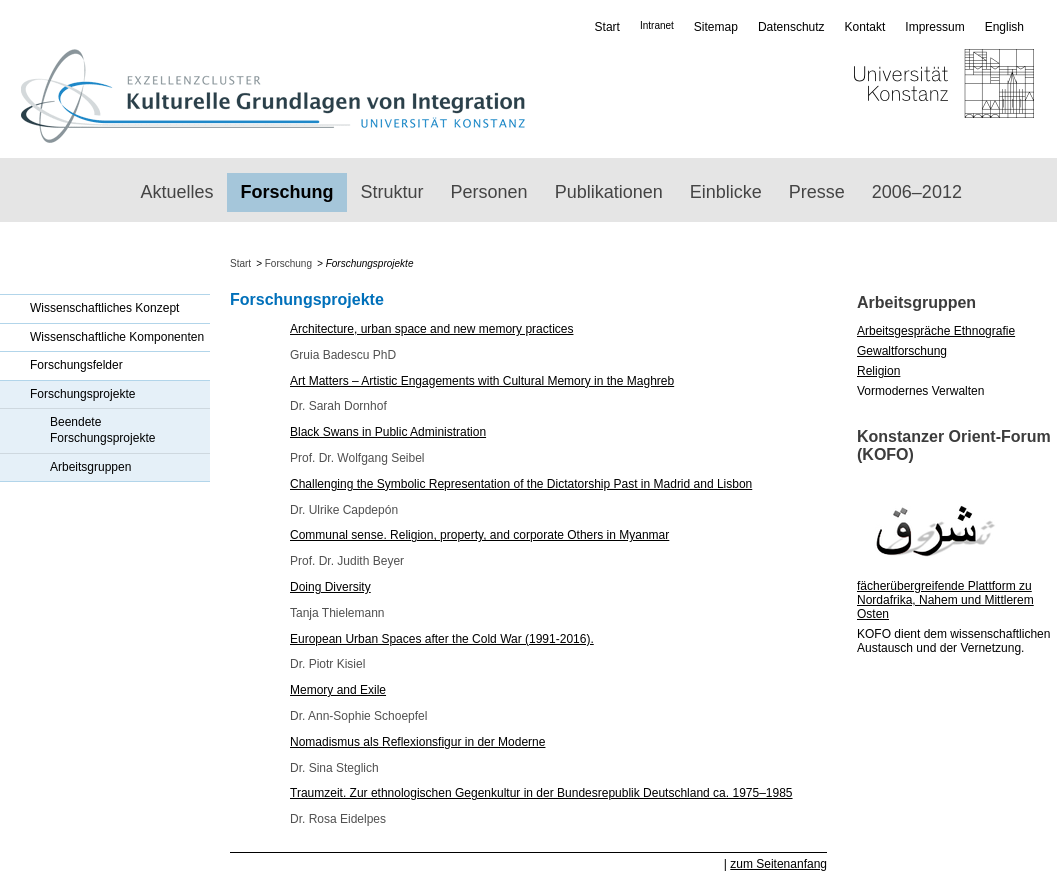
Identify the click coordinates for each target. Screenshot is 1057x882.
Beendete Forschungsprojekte (102, 430)
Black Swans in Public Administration (388, 432)
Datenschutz (791, 27)
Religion (878, 371)
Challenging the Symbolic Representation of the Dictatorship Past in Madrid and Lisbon (521, 484)
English (1004, 27)
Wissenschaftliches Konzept (104, 308)
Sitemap (716, 27)
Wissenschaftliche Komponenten (117, 337)
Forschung (287, 192)
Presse (817, 192)
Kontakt (865, 27)
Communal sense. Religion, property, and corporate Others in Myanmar (479, 535)
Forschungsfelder (76, 365)
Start (607, 27)
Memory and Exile (338, 690)
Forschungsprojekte (82, 394)
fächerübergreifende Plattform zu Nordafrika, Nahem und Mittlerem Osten (945, 600)
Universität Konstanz (885, 96)
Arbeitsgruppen (90, 467)
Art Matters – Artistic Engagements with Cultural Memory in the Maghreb (482, 381)
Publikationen (609, 192)
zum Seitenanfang (778, 864)
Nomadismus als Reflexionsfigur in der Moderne (417, 742)
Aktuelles (177, 192)
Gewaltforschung (902, 351)
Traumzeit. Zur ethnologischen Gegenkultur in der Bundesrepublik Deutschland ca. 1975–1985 (541, 793)
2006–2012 (917, 192)
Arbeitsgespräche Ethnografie (936, 331)
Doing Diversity (330, 587)
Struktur (392, 192)
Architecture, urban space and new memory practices (431, 329)
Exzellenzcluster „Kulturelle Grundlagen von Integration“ (272, 96)
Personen (489, 192)
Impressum (934, 27)
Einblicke (726, 192)
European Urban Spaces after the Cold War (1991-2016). (442, 639)
